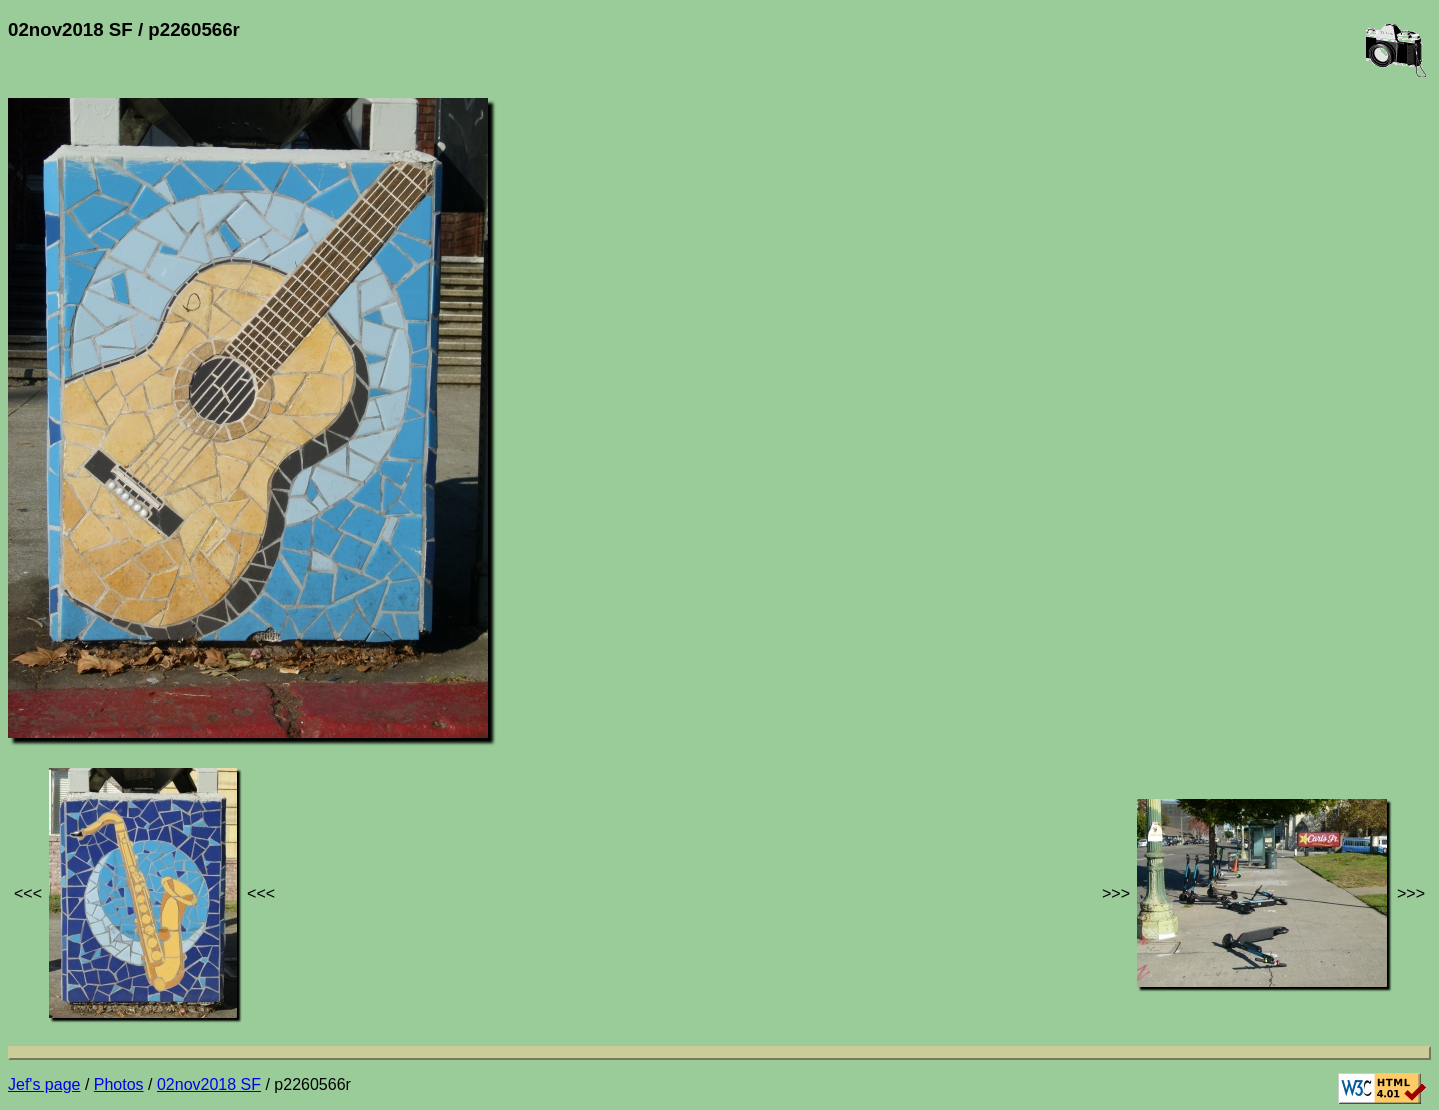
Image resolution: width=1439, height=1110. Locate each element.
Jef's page (44, 1084)
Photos (119, 1084)
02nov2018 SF (209, 1084)
